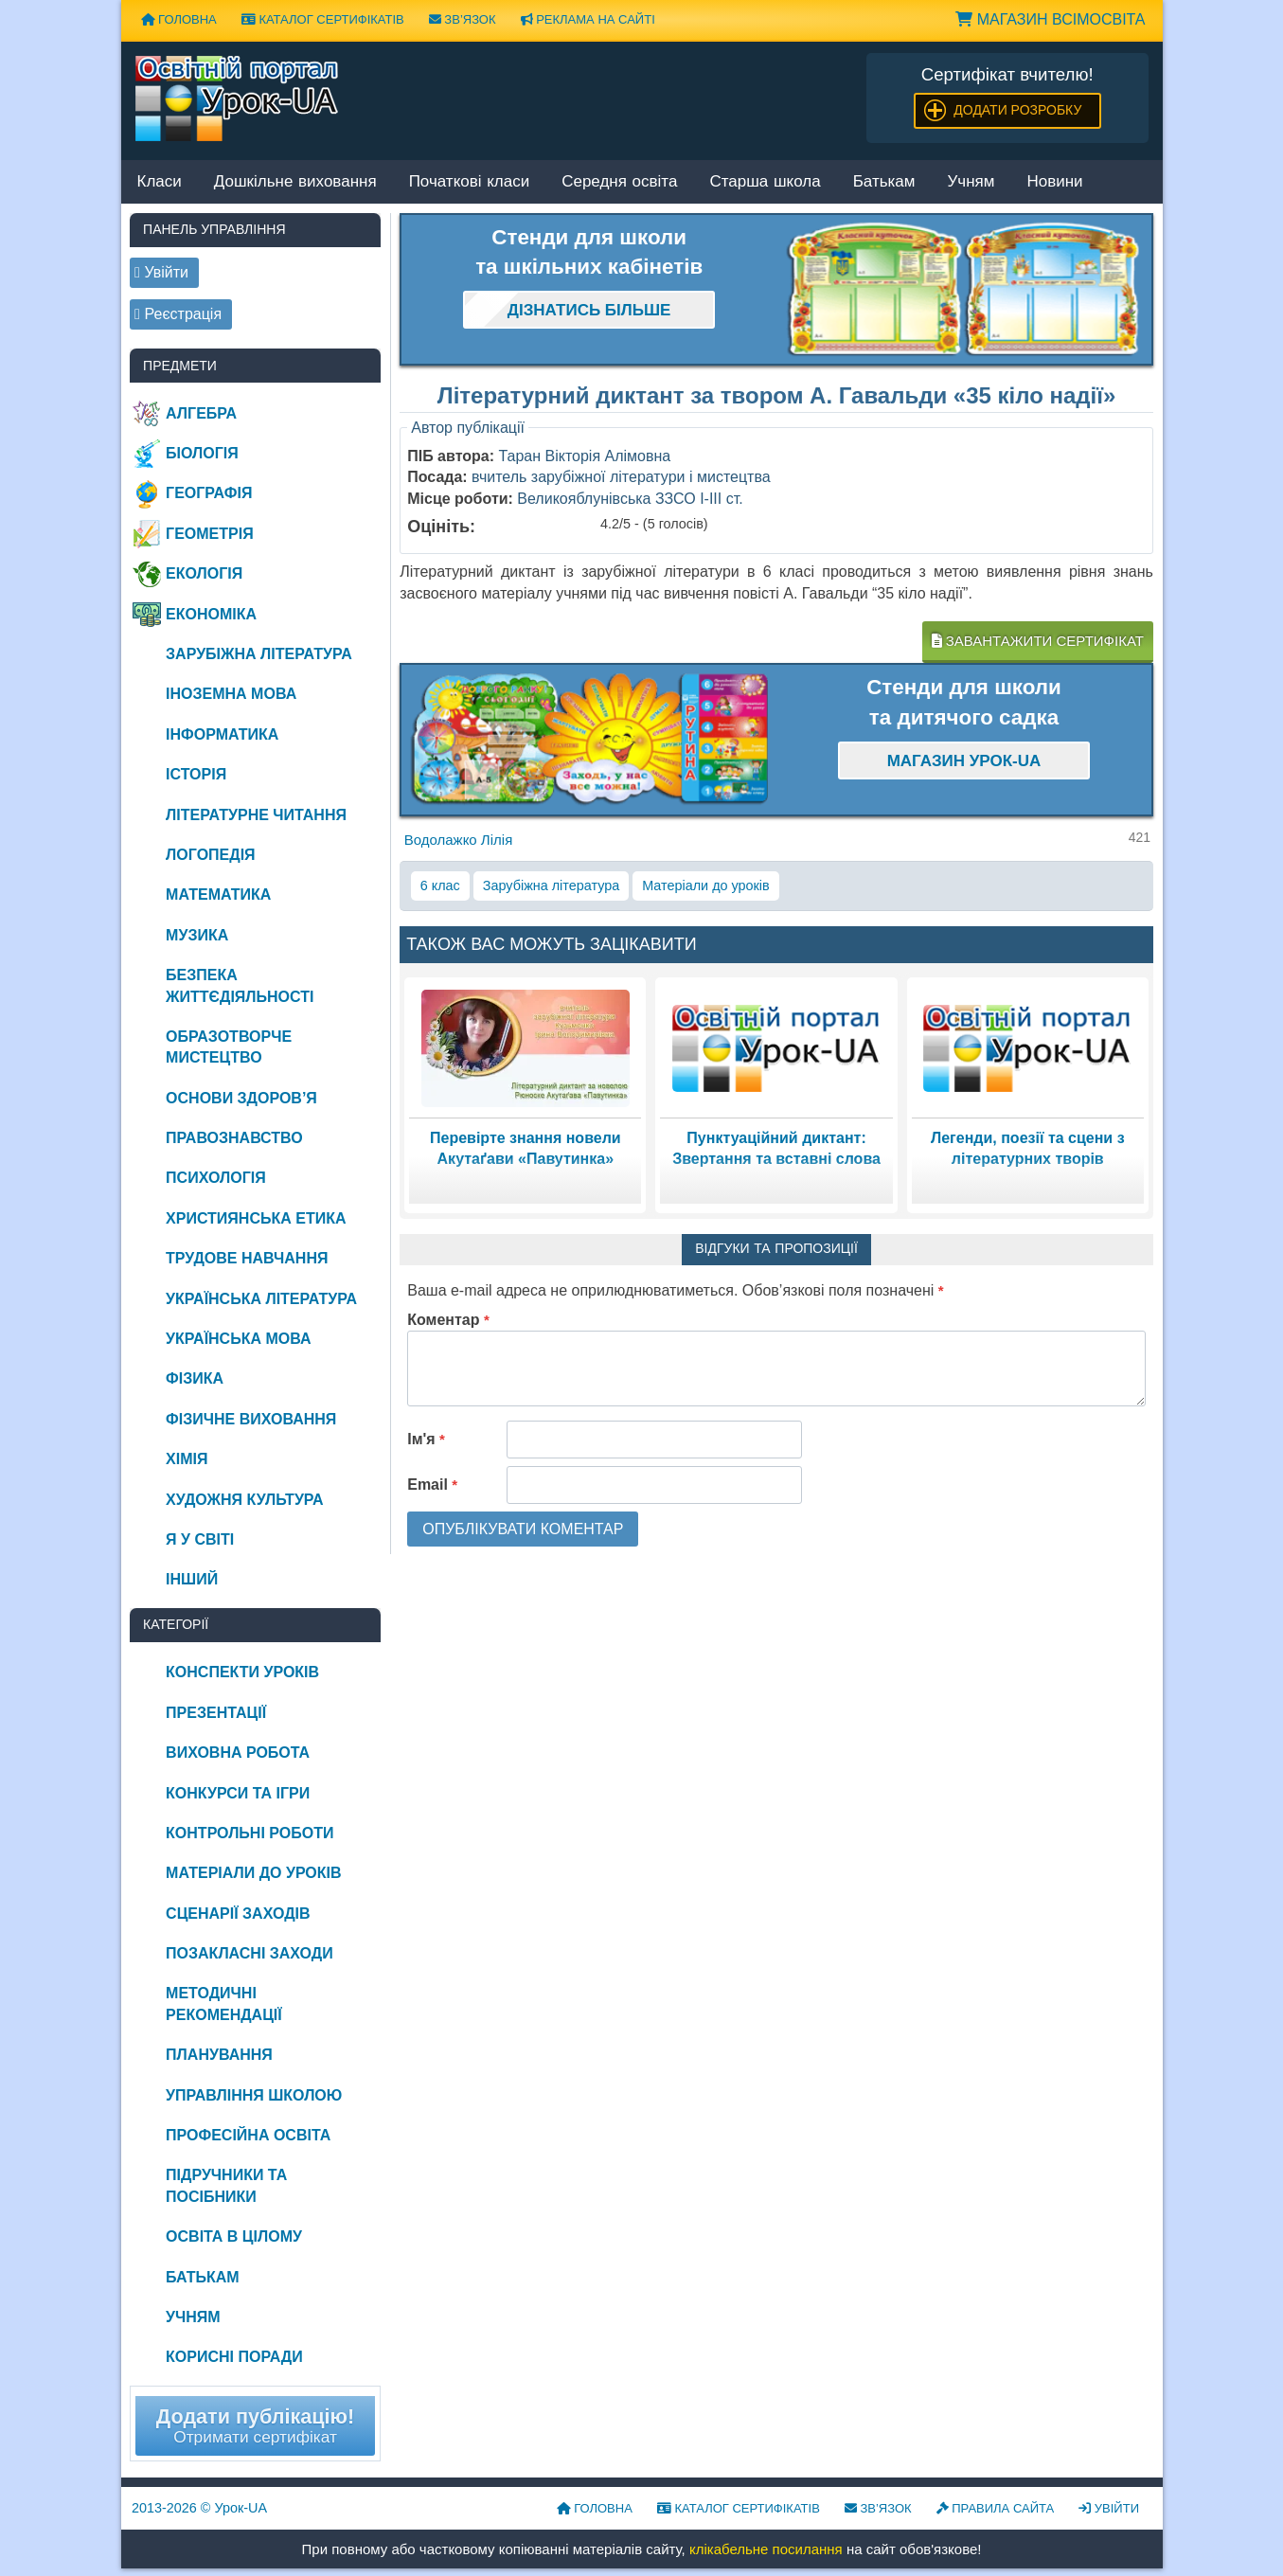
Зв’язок (462, 19)
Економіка (211, 614)
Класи (159, 182)
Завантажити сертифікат (1038, 641)
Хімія (186, 1459)
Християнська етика (256, 1218)
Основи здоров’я (241, 1098)
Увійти (1108, 2508)
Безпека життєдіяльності (239, 985)
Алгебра (201, 413)
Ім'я (426, 1439)
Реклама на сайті (588, 19)
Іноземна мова (231, 694)
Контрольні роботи (249, 1833)
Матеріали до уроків (705, 885)
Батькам (884, 182)
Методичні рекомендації (224, 2003)
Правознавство (234, 1138)
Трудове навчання (247, 1258)
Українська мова (238, 1339)
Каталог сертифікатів (322, 19)
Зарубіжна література (551, 885)
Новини (1054, 182)
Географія (209, 493)
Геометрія (210, 534)
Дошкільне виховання (295, 182)
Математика (218, 894)
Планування (219, 2055)
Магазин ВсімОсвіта (1050, 19)
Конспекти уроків (242, 1672)
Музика (197, 935)
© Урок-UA (199, 2507)
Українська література (261, 1299)
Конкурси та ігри (238, 1793)
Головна (179, 19)
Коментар (448, 1320)
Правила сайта (995, 2508)
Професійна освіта (248, 2135)
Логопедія (211, 855)
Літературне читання (256, 815)
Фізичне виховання (251, 1419)
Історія (196, 774)
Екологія (204, 573)
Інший (192, 1579)
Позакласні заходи (249, 1953)
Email (432, 1484)
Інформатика (222, 734)
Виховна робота (238, 1752)
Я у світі (200, 1539)
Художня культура (245, 1500)
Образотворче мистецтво (229, 1047)
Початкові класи (469, 182)
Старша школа (764, 182)
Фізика (194, 1378)
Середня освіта (619, 182)
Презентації (216, 1713)
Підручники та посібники (226, 2185)
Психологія (216, 1178)
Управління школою (254, 2095)
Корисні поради (234, 2357)
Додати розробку (1017, 109)
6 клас (440, 885)
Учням (971, 182)
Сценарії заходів (238, 1913)
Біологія (202, 453)
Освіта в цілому (234, 2236)
